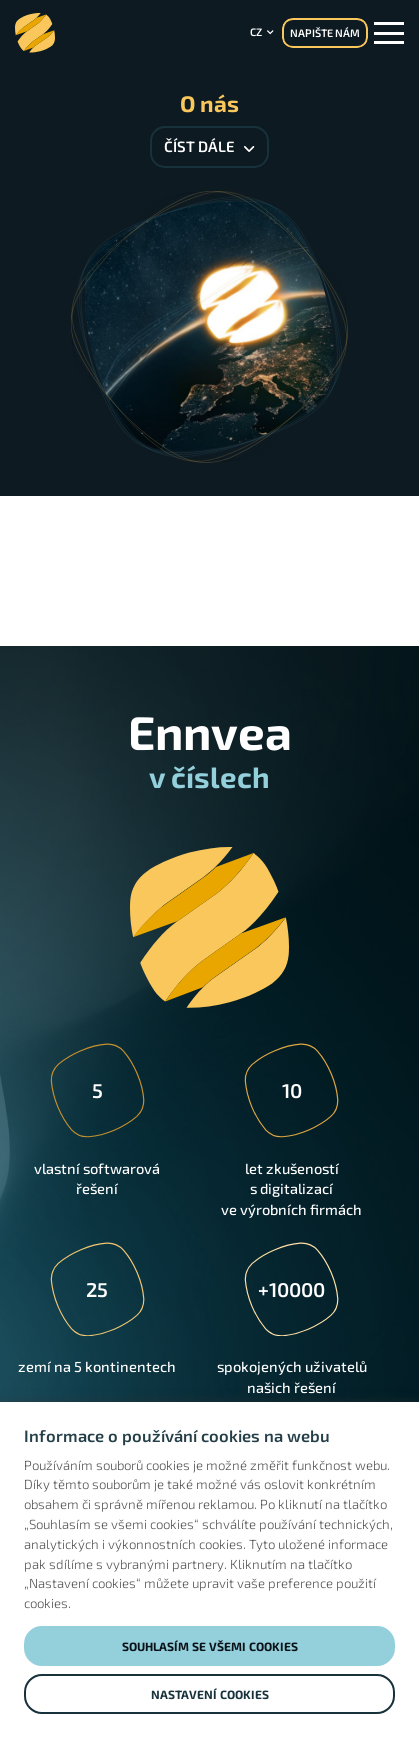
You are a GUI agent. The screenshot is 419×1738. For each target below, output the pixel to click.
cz (256, 31)
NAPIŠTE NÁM (325, 32)
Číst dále (209, 146)
